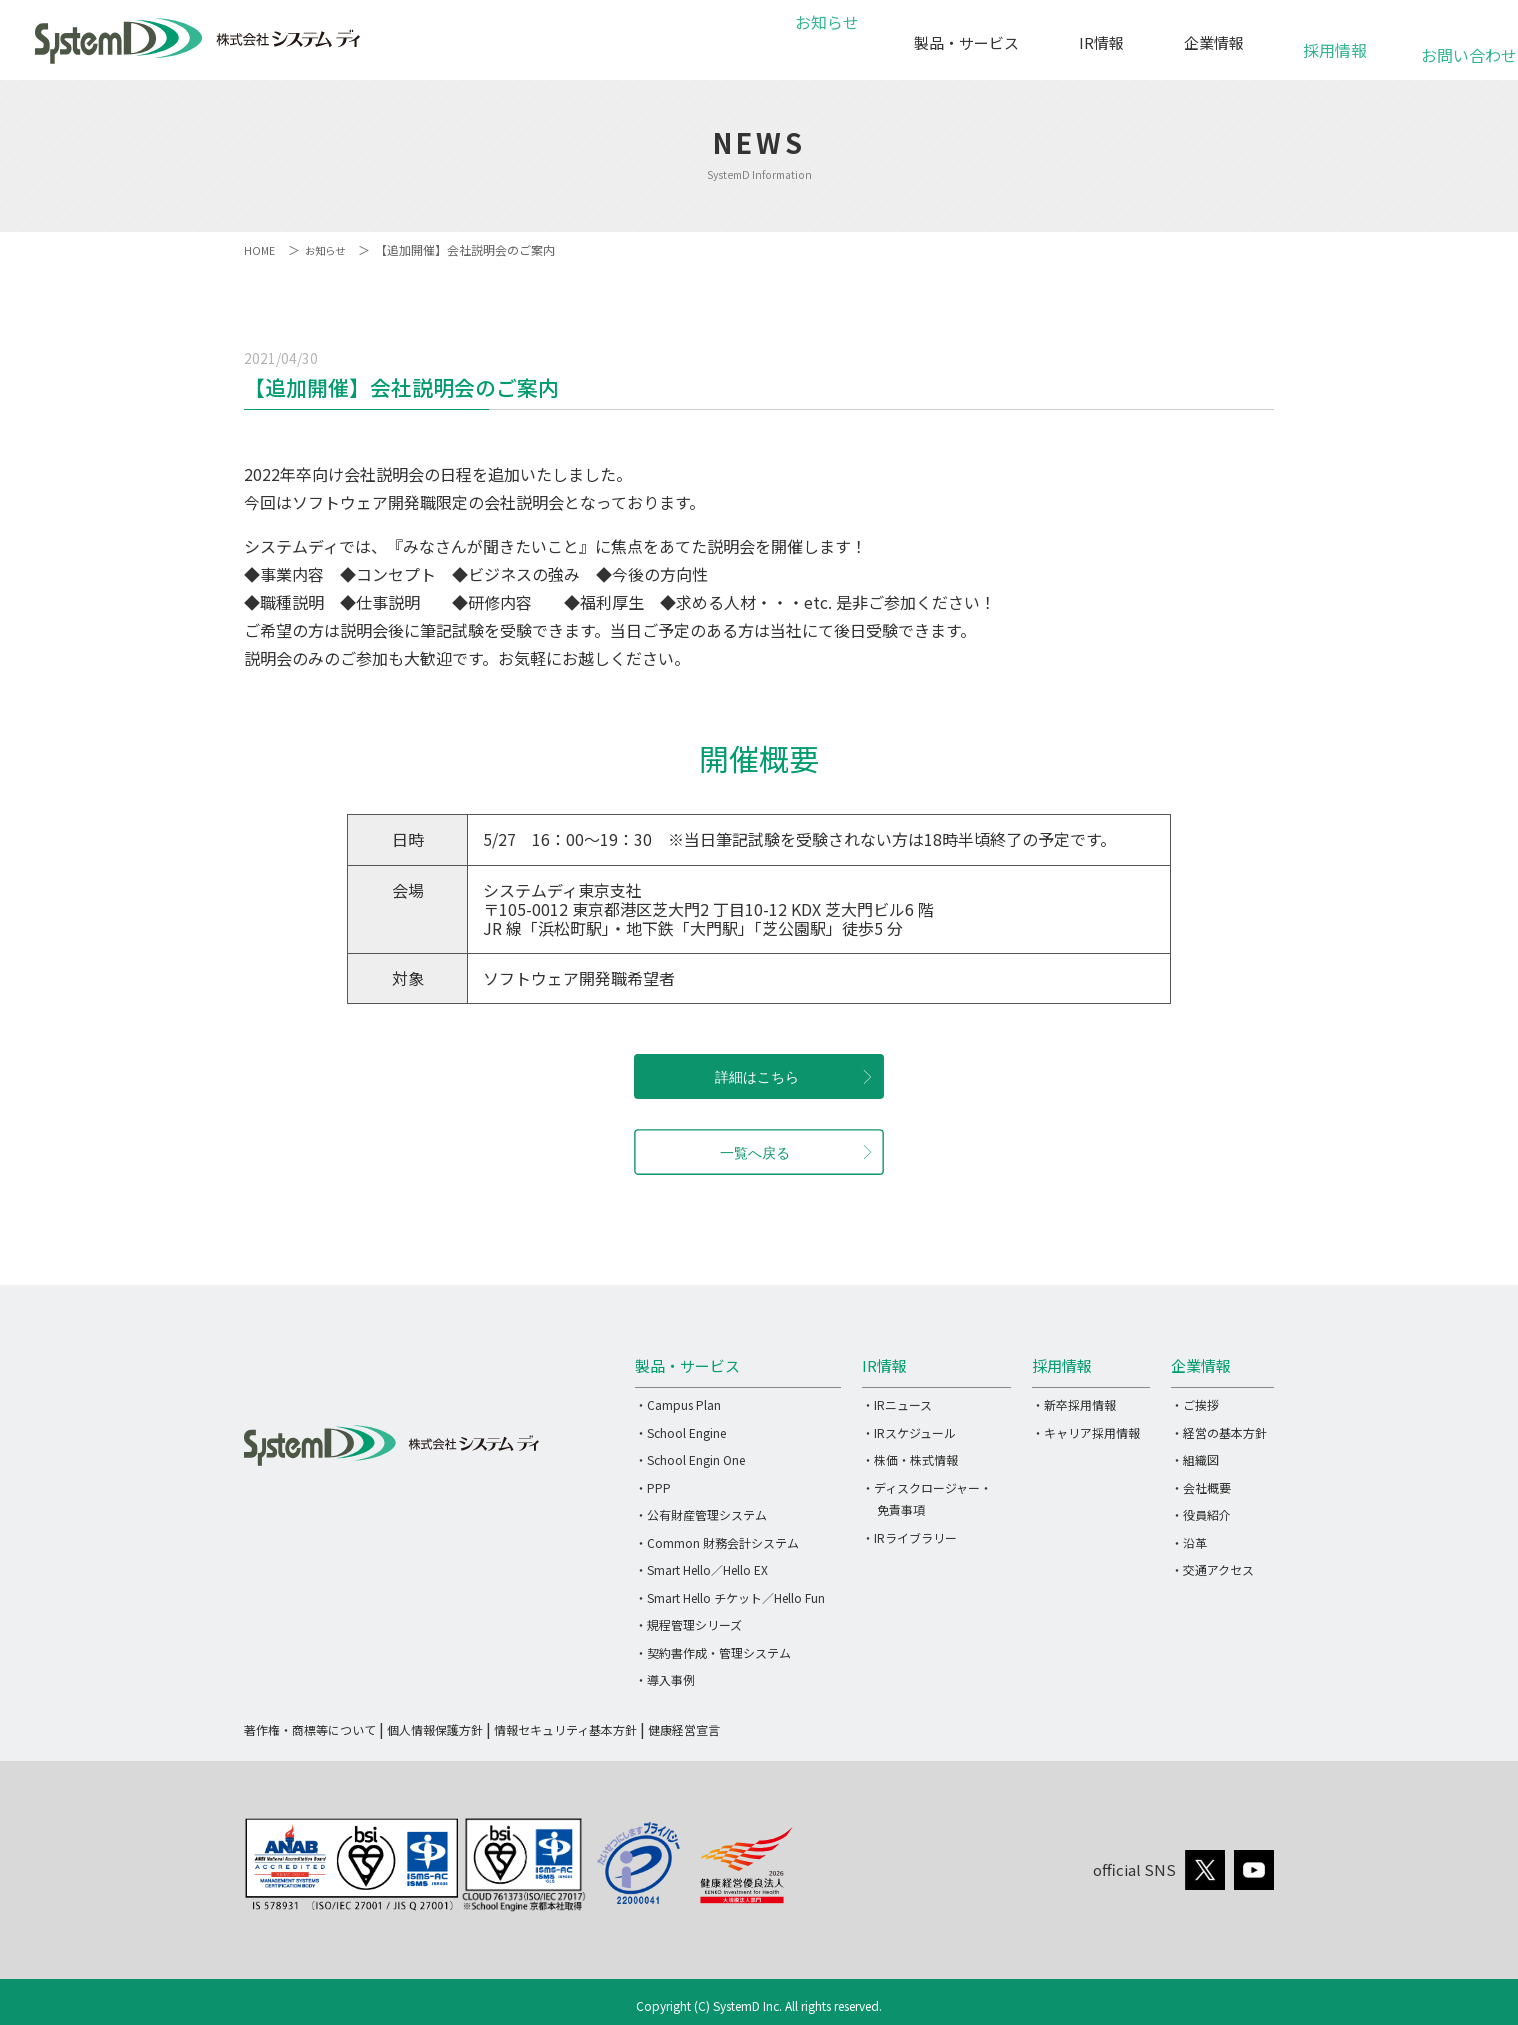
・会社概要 (1201, 1487)
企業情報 (1214, 42)
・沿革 (1189, 1542)
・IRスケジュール (909, 1432)
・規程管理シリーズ (688, 1624)
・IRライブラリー (909, 1537)
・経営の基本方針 (1219, 1432)
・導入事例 (665, 1679)
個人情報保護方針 (435, 1729)
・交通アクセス (1212, 1569)
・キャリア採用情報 (1086, 1432)
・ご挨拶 (1195, 1404)
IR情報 (1101, 42)
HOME (260, 249)
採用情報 (1335, 39)
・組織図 (1195, 1459)
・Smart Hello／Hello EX (701, 1569)
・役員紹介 (1201, 1514)
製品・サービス (966, 42)
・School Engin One (690, 1459)
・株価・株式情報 (910, 1459)
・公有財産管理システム (701, 1514)
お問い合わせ (1457, 44)
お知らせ (824, 42)
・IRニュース (897, 1404)
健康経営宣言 (684, 1729)
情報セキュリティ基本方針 (565, 1729)
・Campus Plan (678, 1404)
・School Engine (680, 1432)
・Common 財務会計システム (717, 1542)
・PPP (653, 1487)
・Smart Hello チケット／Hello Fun (730, 1597)
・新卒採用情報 (1074, 1404)
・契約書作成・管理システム (713, 1652)
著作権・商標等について (310, 1729)
